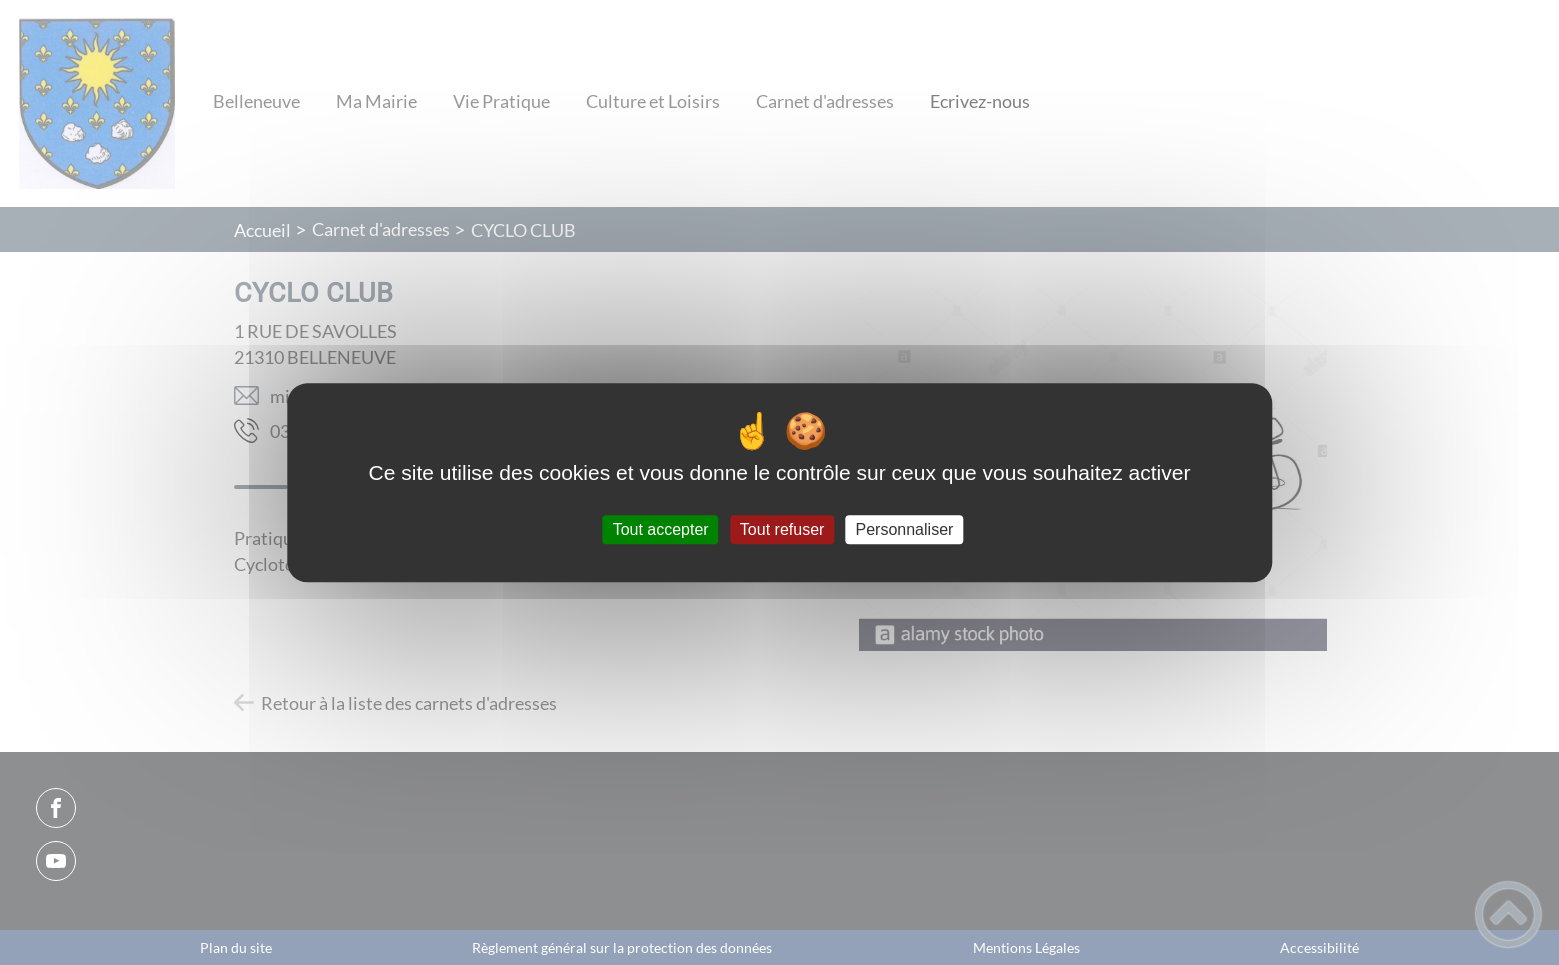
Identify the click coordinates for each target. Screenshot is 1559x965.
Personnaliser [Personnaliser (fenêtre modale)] (905, 529)
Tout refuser (782, 529)
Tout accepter (661, 529)
